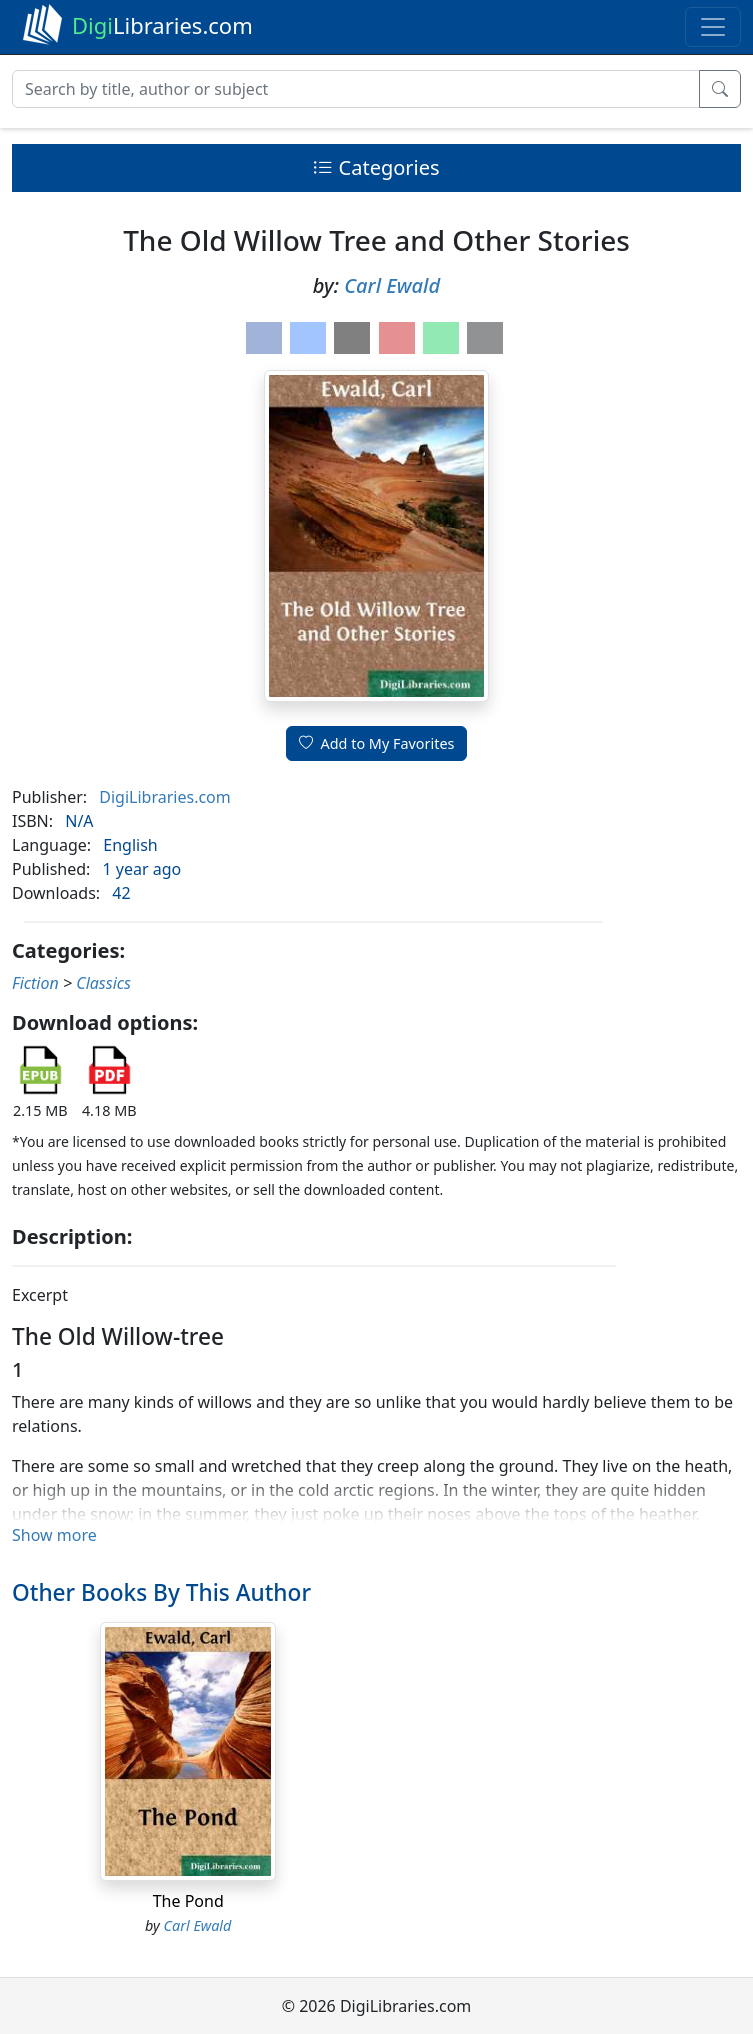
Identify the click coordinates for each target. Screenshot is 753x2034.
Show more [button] (54, 1535)
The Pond (188, 1901)
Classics (103, 983)
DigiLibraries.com (164, 797)
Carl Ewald (392, 285)
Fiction (35, 983)
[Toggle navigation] (713, 27)
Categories (376, 167)
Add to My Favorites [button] (377, 743)
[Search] (356, 89)
